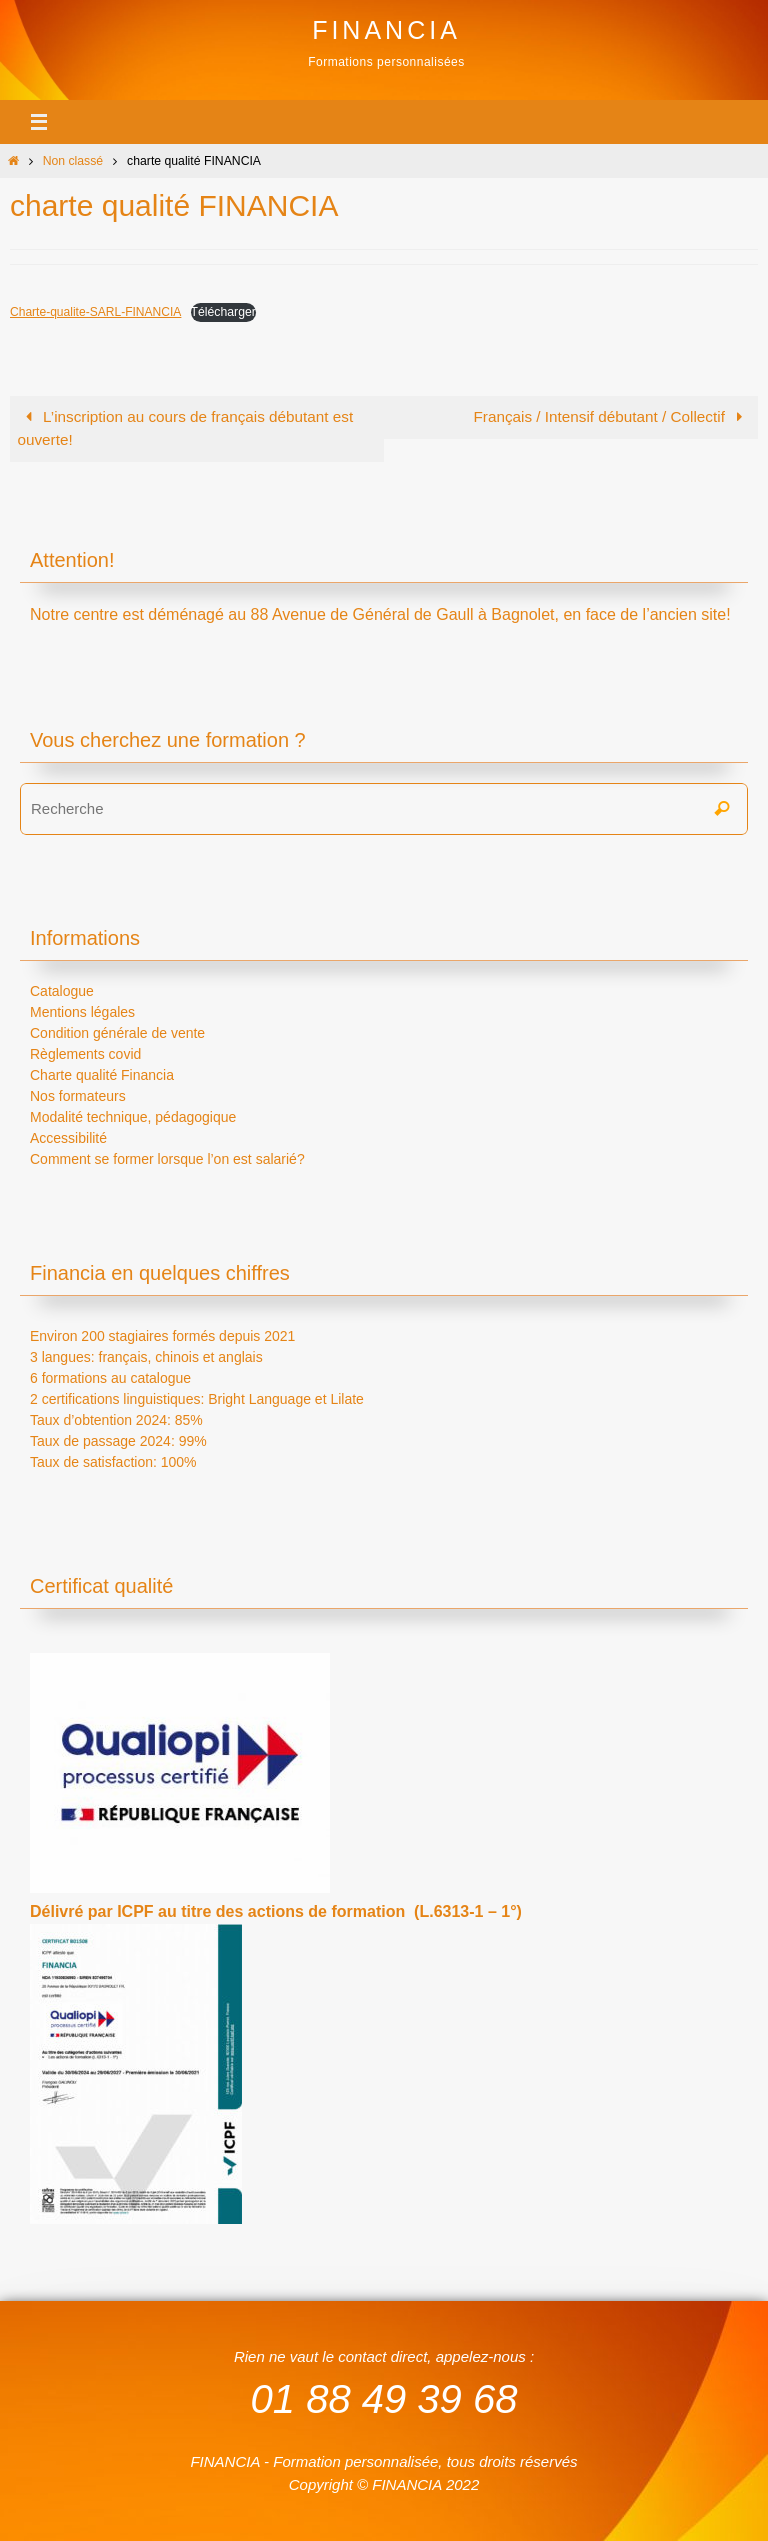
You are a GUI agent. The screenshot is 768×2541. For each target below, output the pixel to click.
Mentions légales (82, 1012)
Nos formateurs (78, 1096)
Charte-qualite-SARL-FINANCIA (97, 312)
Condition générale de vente (117, 1033)
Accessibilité (68, 1138)
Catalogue (62, 991)
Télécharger (225, 312)
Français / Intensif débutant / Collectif (611, 416)
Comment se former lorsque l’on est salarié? (167, 1159)
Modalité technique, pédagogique (133, 1117)
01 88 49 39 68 (384, 2398)
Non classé (73, 161)
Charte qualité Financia (102, 1075)
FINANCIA (386, 30)
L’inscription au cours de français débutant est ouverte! (185, 428)
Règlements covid (85, 1054)
